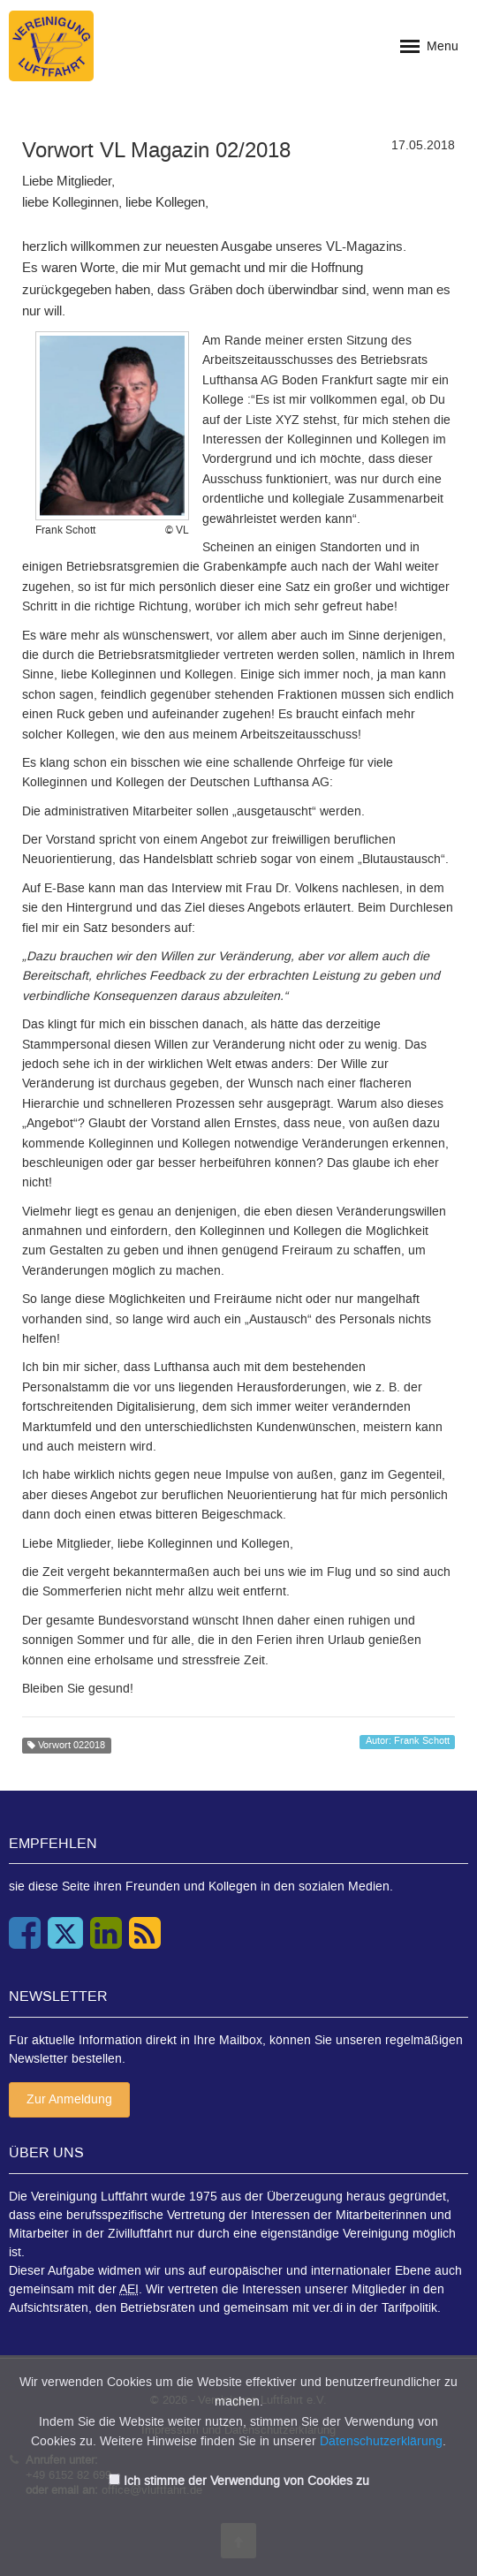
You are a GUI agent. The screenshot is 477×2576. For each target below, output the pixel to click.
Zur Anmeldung (69, 2099)
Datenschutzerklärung (381, 2441)
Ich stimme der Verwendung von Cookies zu (246, 2481)
